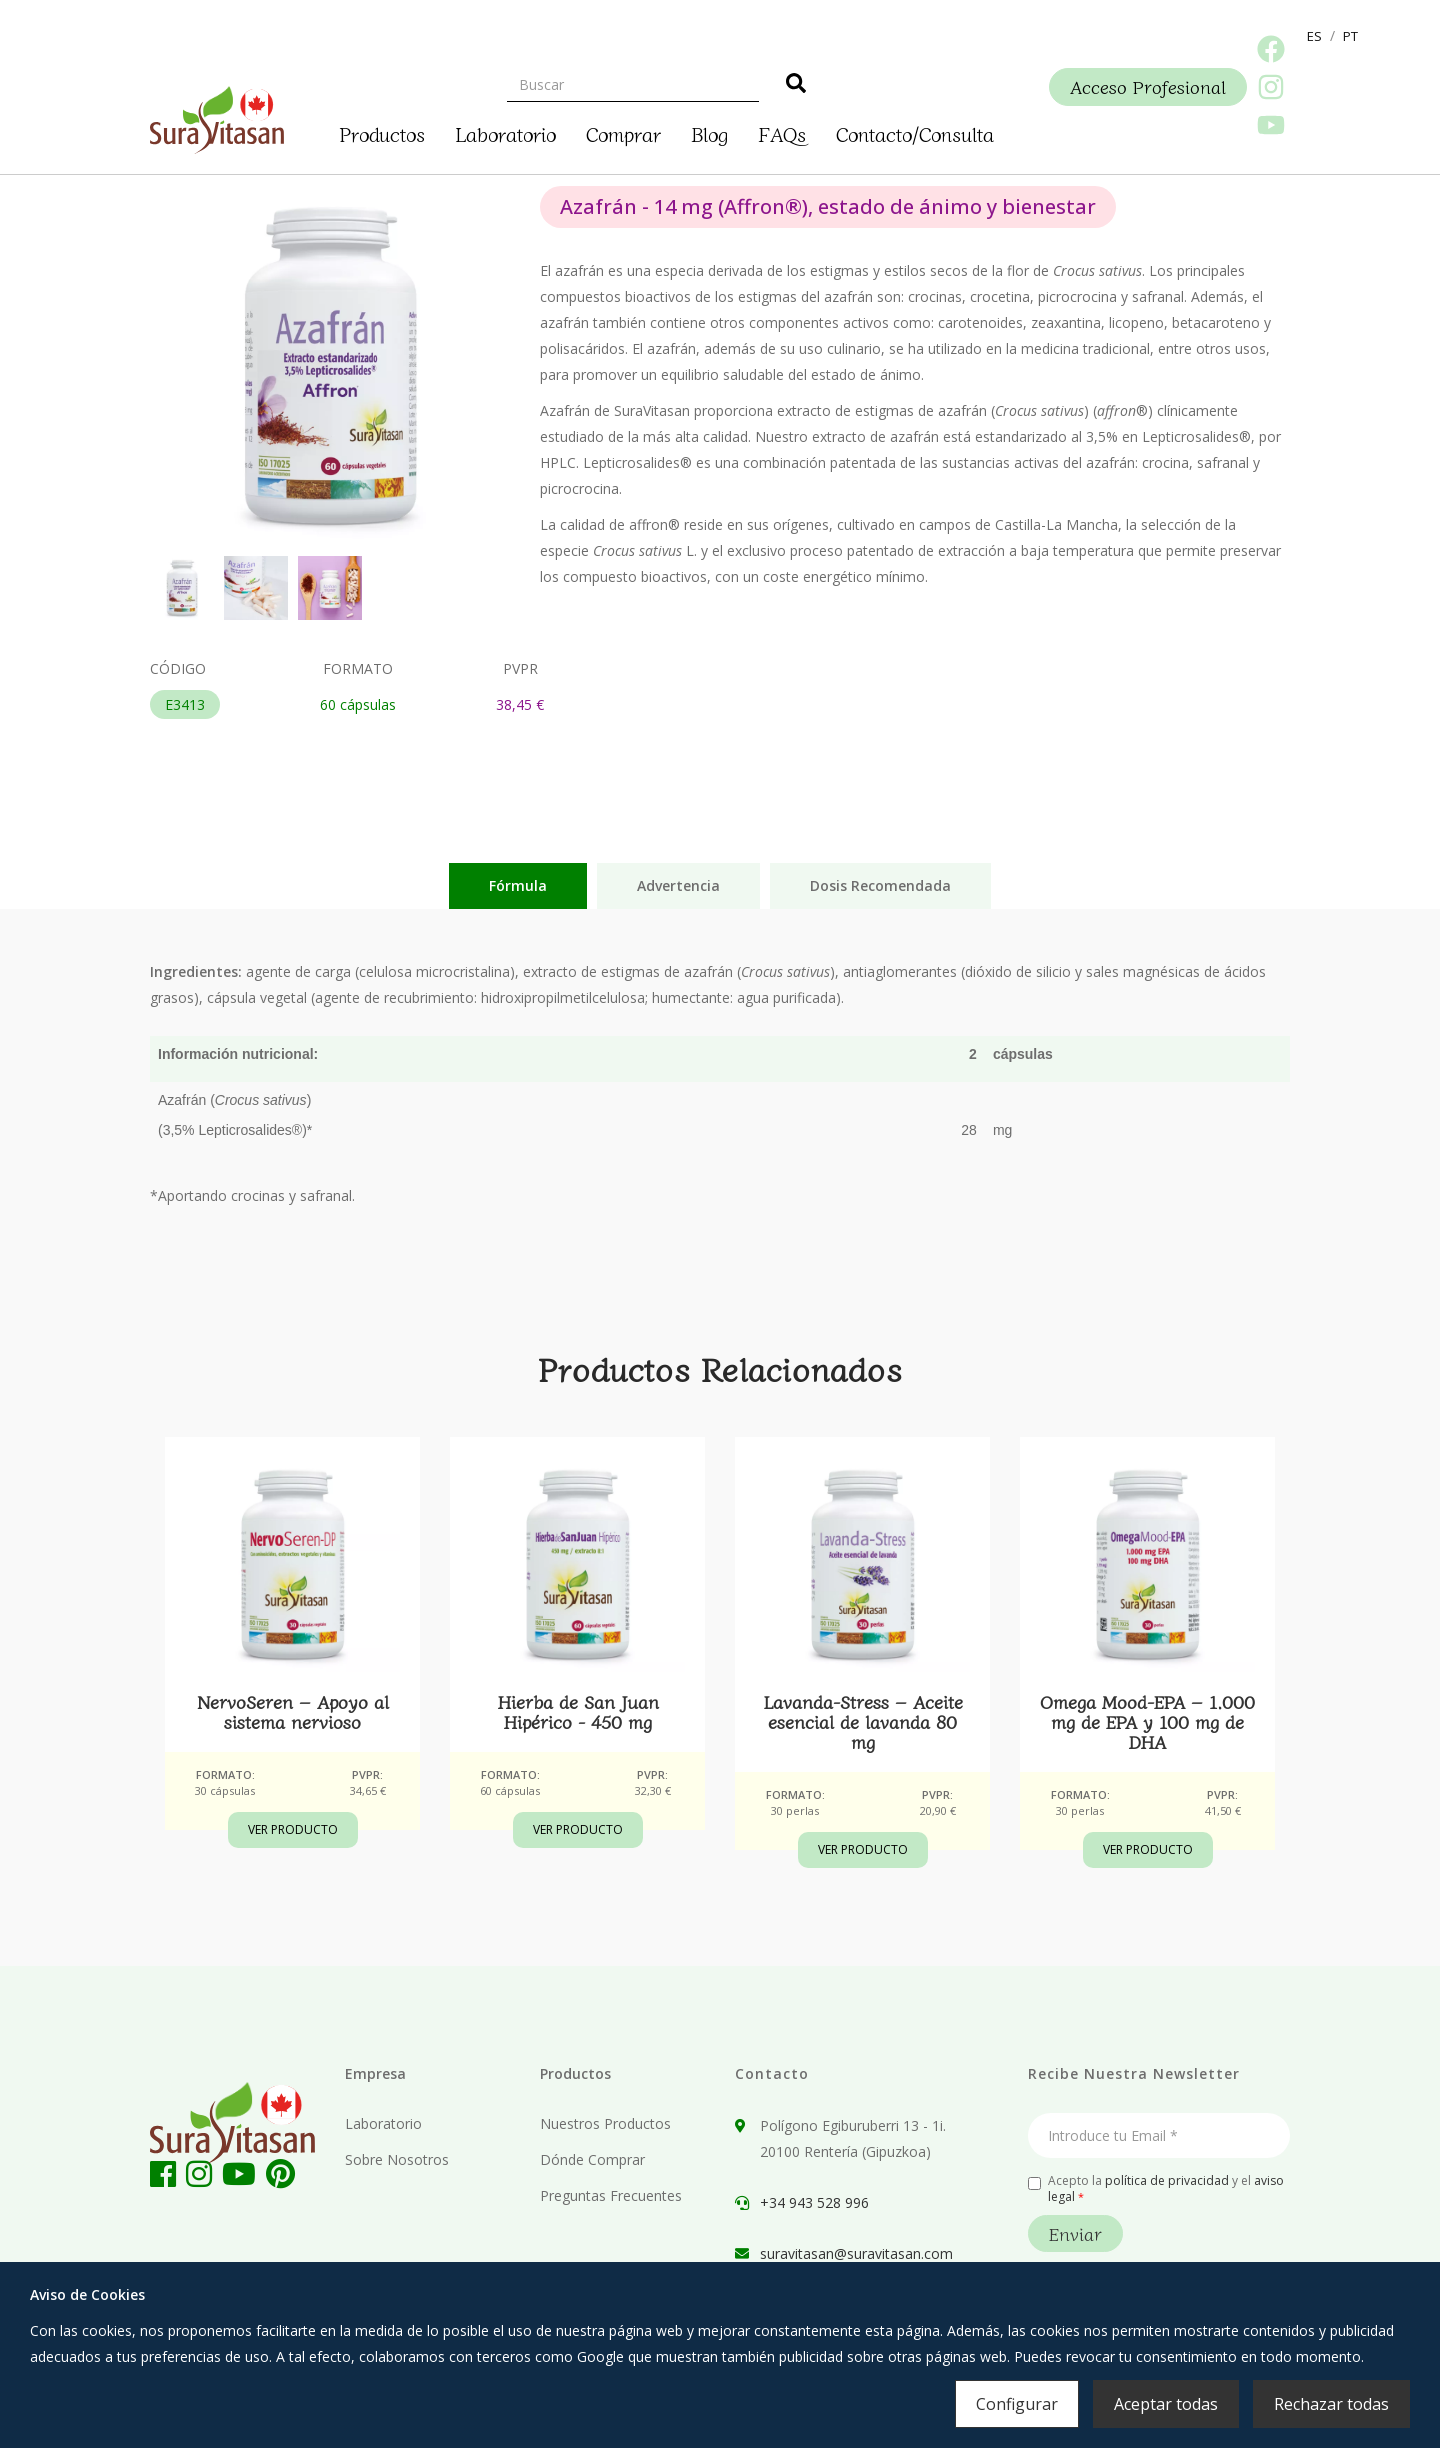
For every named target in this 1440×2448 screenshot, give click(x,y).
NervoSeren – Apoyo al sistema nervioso (293, 1711)
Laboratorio (505, 131)
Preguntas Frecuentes (611, 2195)
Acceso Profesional (1148, 86)
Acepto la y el (1156, 2189)
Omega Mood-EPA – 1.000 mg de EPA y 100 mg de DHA (1147, 1721)
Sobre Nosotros (397, 2159)
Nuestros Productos (605, 2123)
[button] (1314, 36)
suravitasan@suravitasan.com (856, 2253)
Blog (709, 131)
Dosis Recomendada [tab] (880, 885)
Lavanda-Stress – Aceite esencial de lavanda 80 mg (863, 1721)
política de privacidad (1167, 2180)
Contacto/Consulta (915, 131)
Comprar (623, 131)
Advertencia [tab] (678, 885)
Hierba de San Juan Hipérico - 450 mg (578, 1711)
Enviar (1075, 2233)
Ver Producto (293, 1829)
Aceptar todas (1166, 2404)
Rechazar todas (1331, 2404)
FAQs (782, 131)
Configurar (1017, 2404)
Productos (382, 131)
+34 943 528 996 (814, 2202)
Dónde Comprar (592, 2159)
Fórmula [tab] (518, 885)
